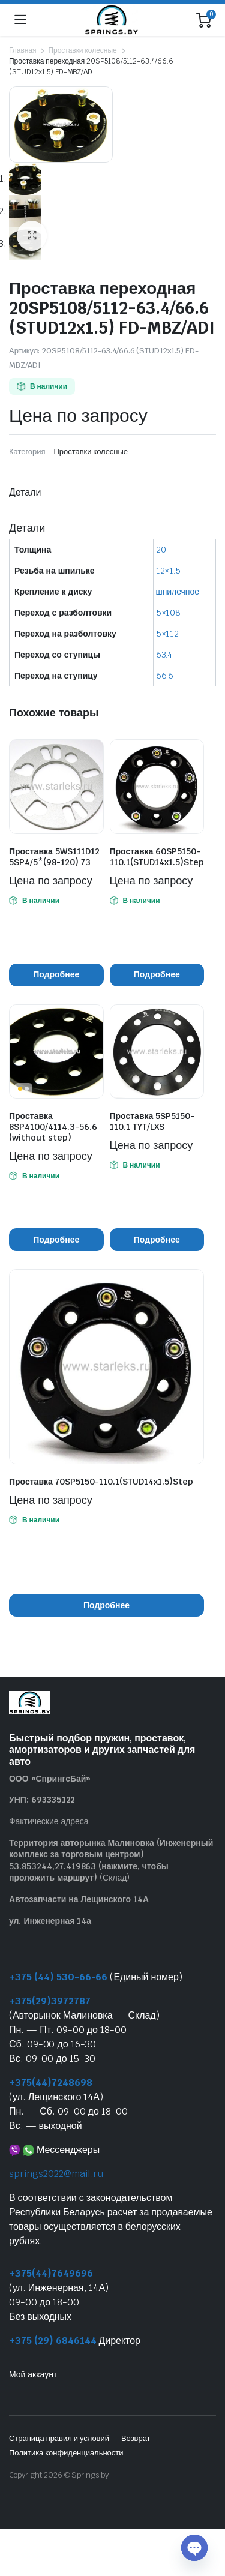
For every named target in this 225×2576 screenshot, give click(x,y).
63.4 (164, 654)
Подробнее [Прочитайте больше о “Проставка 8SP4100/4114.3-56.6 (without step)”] (56, 1239)
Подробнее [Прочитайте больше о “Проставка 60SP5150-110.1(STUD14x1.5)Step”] (157, 974)
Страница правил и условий (59, 2438)
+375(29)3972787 (50, 2001)
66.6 (165, 675)
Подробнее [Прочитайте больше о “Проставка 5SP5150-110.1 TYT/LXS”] (157, 1239)
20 (161, 549)
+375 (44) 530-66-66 (58, 1977)
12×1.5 (168, 570)
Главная (22, 50)
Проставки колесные (82, 50)
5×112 (167, 633)
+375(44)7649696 (51, 2273)
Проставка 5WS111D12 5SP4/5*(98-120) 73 (54, 857)
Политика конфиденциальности (66, 2453)
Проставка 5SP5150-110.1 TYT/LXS (152, 1121)
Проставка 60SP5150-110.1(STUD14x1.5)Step (157, 857)
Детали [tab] (25, 492)
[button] (32, 236)
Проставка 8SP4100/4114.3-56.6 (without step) (53, 1127)
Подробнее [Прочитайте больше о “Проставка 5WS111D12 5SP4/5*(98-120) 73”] (56, 974)
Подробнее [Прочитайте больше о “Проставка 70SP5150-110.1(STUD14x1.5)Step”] (106, 1605)
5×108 (168, 612)
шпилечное (177, 591)
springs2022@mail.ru (56, 2173)
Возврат (136, 2438)
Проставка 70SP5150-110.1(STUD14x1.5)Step (101, 1481)
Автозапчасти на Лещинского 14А (79, 1899)
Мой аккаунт (33, 2374)
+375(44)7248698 (50, 2082)
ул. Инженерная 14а (50, 1920)
